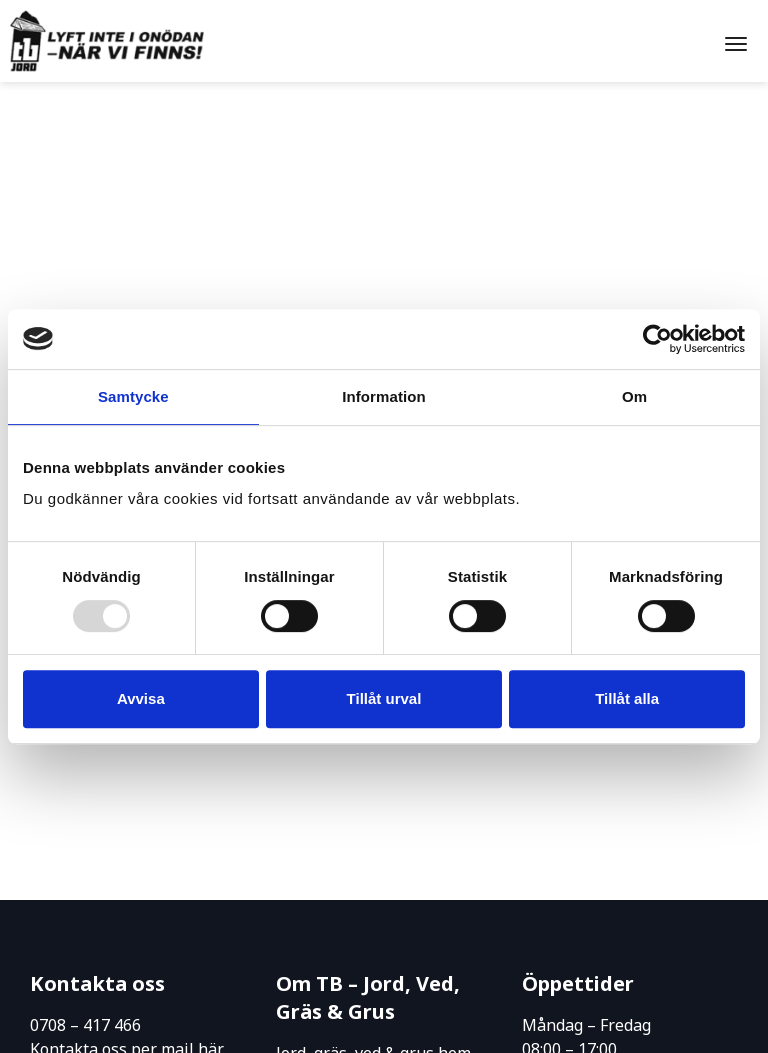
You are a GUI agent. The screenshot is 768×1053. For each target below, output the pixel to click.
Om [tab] (634, 396)
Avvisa (141, 698)
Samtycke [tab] (133, 396)
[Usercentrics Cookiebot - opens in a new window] (657, 339)
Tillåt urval (384, 698)
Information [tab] (384, 396)
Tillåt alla (627, 698)
